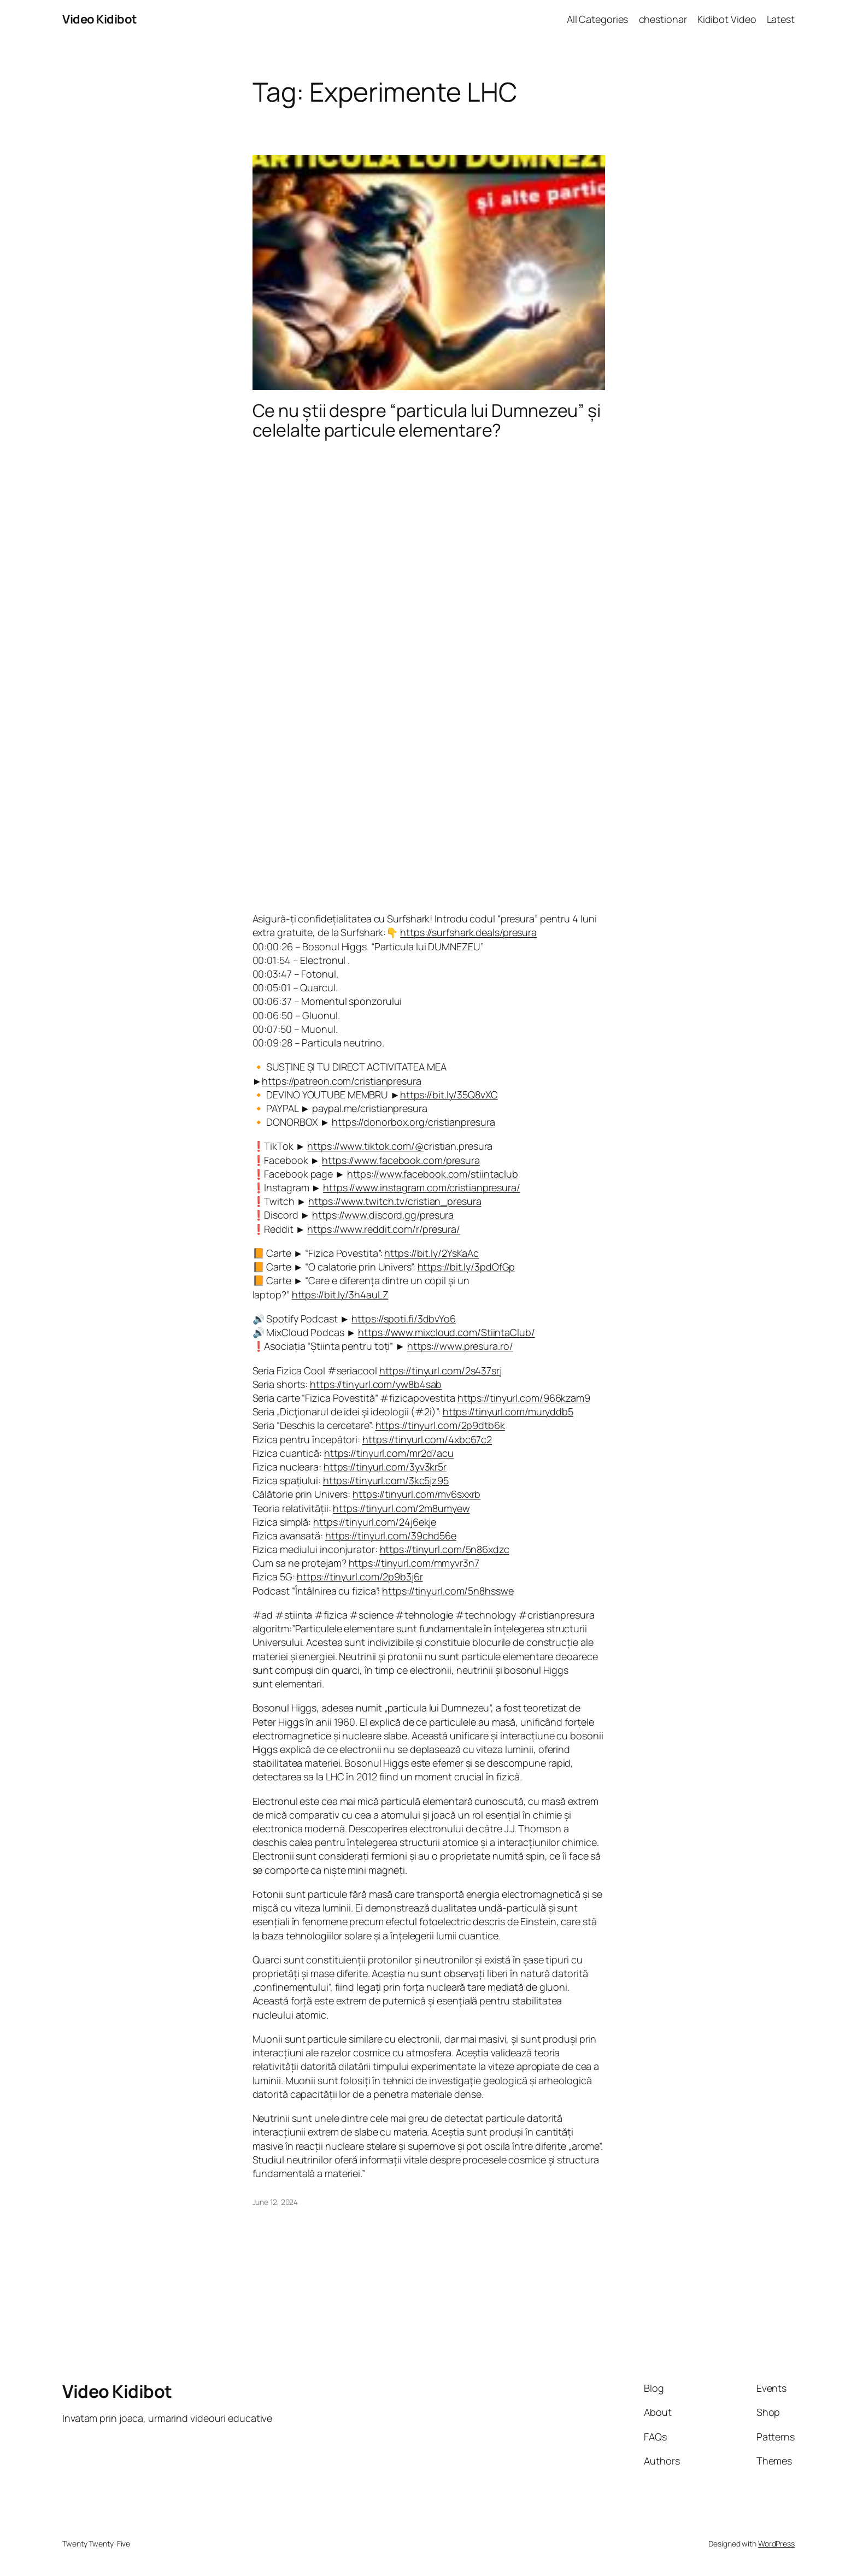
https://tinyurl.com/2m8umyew (401, 1508)
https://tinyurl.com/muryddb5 (508, 1411)
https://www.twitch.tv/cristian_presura (394, 1201)
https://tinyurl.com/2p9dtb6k (440, 1425)
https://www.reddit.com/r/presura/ (383, 1229)
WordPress (776, 2543)
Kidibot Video (726, 19)
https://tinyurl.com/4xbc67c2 (427, 1439)
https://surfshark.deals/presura (468, 932)
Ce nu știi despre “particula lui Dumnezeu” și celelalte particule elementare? (427, 420)
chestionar (663, 19)
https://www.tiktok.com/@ (365, 1145)
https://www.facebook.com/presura (401, 1160)
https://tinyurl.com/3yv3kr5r (385, 1466)
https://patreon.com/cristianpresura (341, 1080)
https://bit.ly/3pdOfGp (466, 1266)
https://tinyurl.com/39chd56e (390, 1535)
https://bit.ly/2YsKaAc (431, 1253)
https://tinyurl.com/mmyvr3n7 (414, 1562)
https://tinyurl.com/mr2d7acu (389, 1453)
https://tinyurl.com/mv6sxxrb (416, 1494)
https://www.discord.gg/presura (383, 1214)
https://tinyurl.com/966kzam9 (523, 1397)
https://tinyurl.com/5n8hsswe (447, 1590)
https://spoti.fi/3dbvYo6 (403, 1318)
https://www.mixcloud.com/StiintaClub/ (446, 1332)
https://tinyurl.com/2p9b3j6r (359, 1576)
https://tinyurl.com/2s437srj (440, 1370)
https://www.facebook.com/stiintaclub (432, 1173)
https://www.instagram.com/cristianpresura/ (421, 1187)
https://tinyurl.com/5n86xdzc (444, 1549)
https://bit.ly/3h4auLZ (340, 1294)
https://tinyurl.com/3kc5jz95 (386, 1480)
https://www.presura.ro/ (460, 1345)
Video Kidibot (99, 19)
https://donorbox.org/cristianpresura (413, 1121)
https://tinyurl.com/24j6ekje (374, 1521)
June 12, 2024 (275, 2202)
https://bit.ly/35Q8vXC (449, 1094)
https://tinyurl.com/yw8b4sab (376, 1384)
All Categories (598, 19)
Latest (781, 19)
